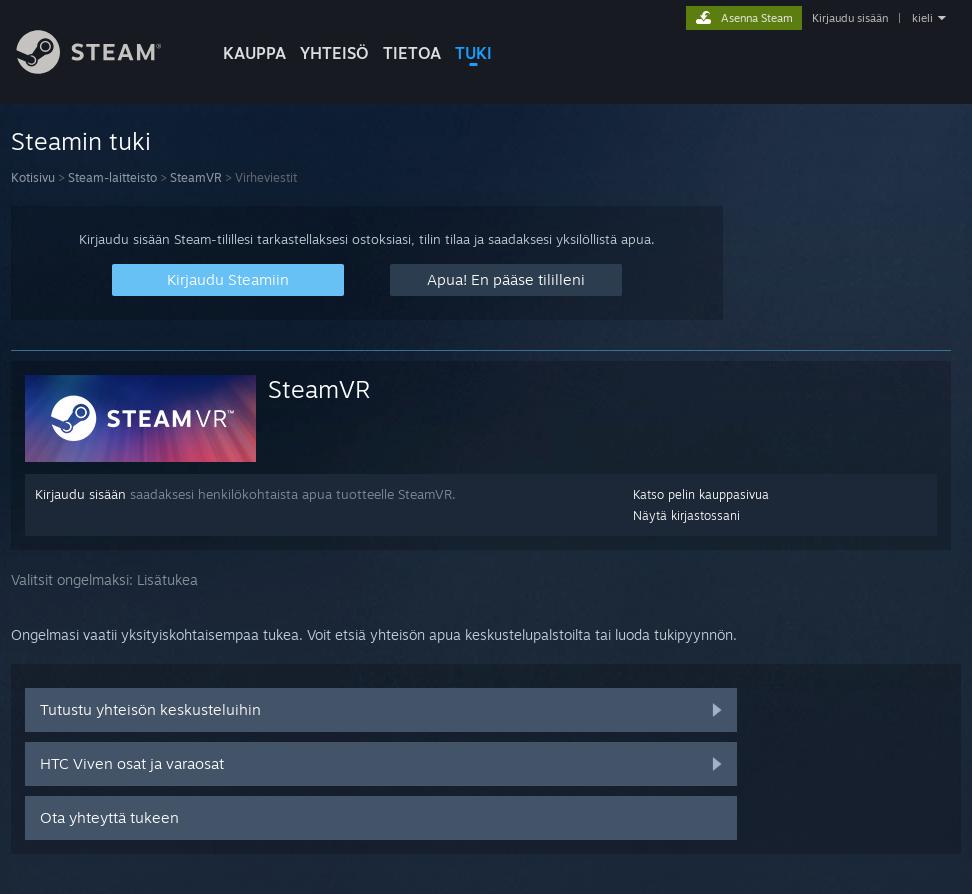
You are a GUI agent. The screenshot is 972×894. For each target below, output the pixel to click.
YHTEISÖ (334, 53)
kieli (922, 18)
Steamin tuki (81, 141)
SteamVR (196, 177)
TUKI (473, 53)
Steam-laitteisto (112, 177)
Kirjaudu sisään (850, 18)
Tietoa (412, 53)
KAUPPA (254, 53)
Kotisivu (33, 177)
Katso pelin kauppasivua (701, 494)
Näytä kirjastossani (686, 515)
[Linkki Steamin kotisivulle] (104, 68)
